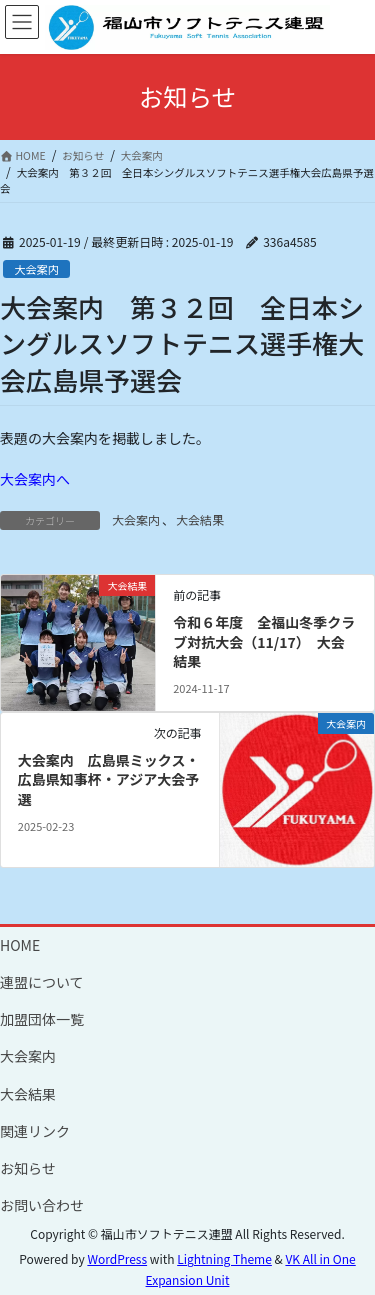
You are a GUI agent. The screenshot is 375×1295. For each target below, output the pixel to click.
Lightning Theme (224, 1258)
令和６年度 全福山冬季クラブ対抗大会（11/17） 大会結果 (264, 641)
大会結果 (200, 519)
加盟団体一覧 (42, 1019)
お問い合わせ (42, 1205)
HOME (20, 945)
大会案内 (36, 269)
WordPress (117, 1258)
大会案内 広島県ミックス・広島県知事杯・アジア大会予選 (109, 779)
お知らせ (28, 1168)
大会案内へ (35, 479)
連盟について (42, 982)
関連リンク (35, 1131)
